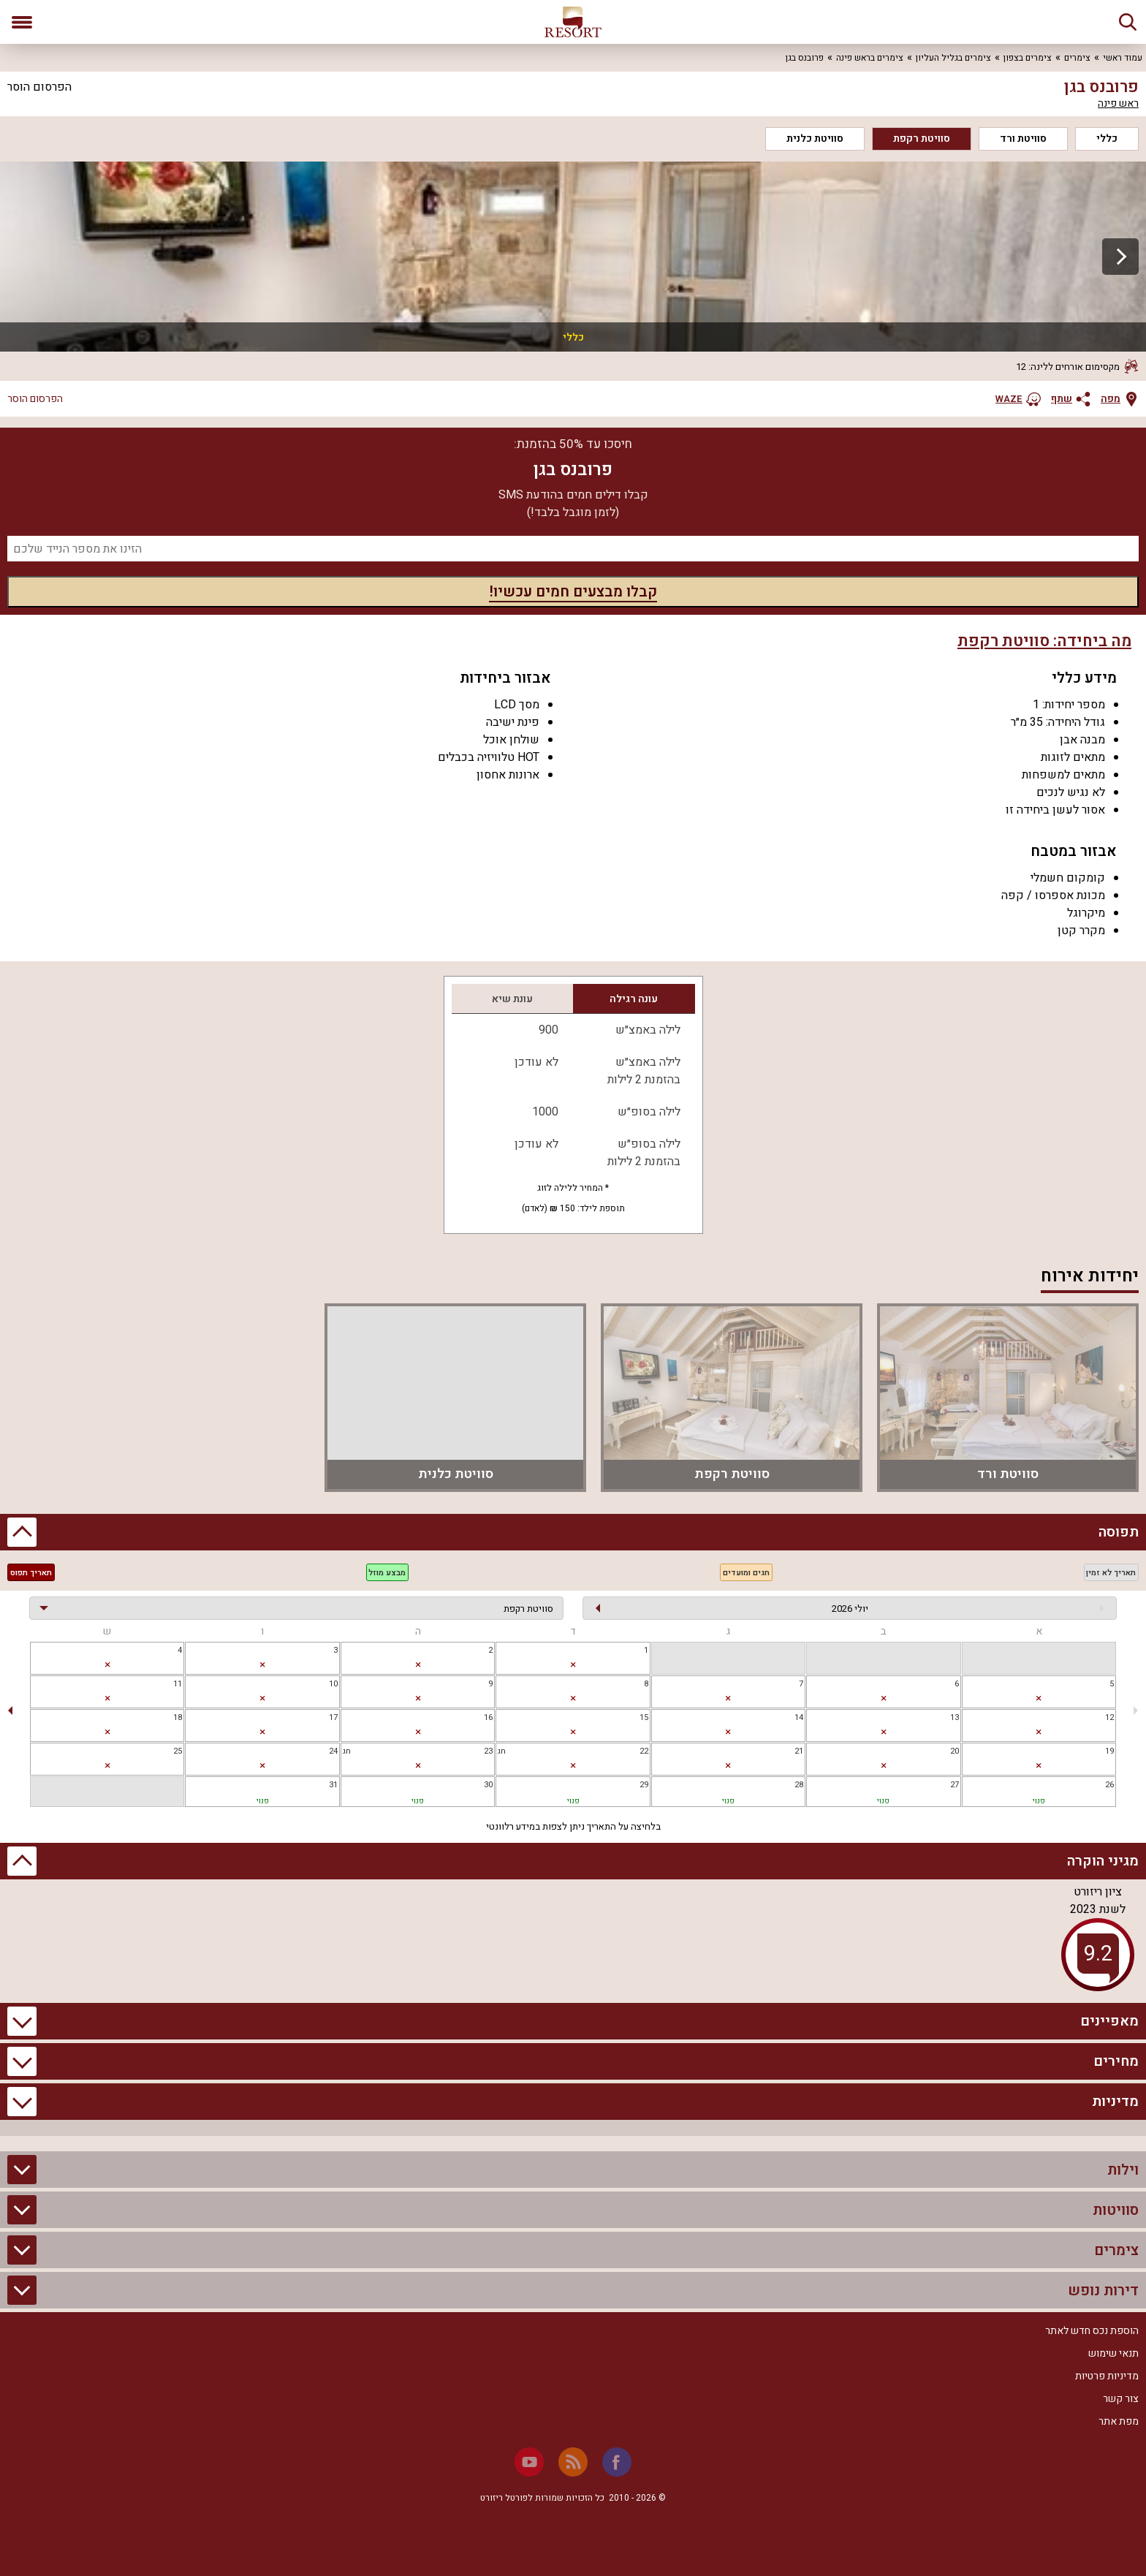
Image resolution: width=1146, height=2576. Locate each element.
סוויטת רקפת (921, 138)
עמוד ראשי (1122, 57)
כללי (1106, 138)
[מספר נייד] (573, 548)
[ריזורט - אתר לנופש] (573, 22)
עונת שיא (512, 999)
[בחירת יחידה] (296, 1608)
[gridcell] (573, 1658)
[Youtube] (529, 2462)
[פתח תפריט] (22, 22)
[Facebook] (616, 2462)
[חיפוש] (1127, 22)
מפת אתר (1118, 2421)
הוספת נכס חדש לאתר (1092, 2330)
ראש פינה (1118, 104)
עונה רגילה (634, 999)
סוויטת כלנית (814, 138)
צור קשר (1121, 2398)
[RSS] (573, 2462)
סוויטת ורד (1023, 138)
